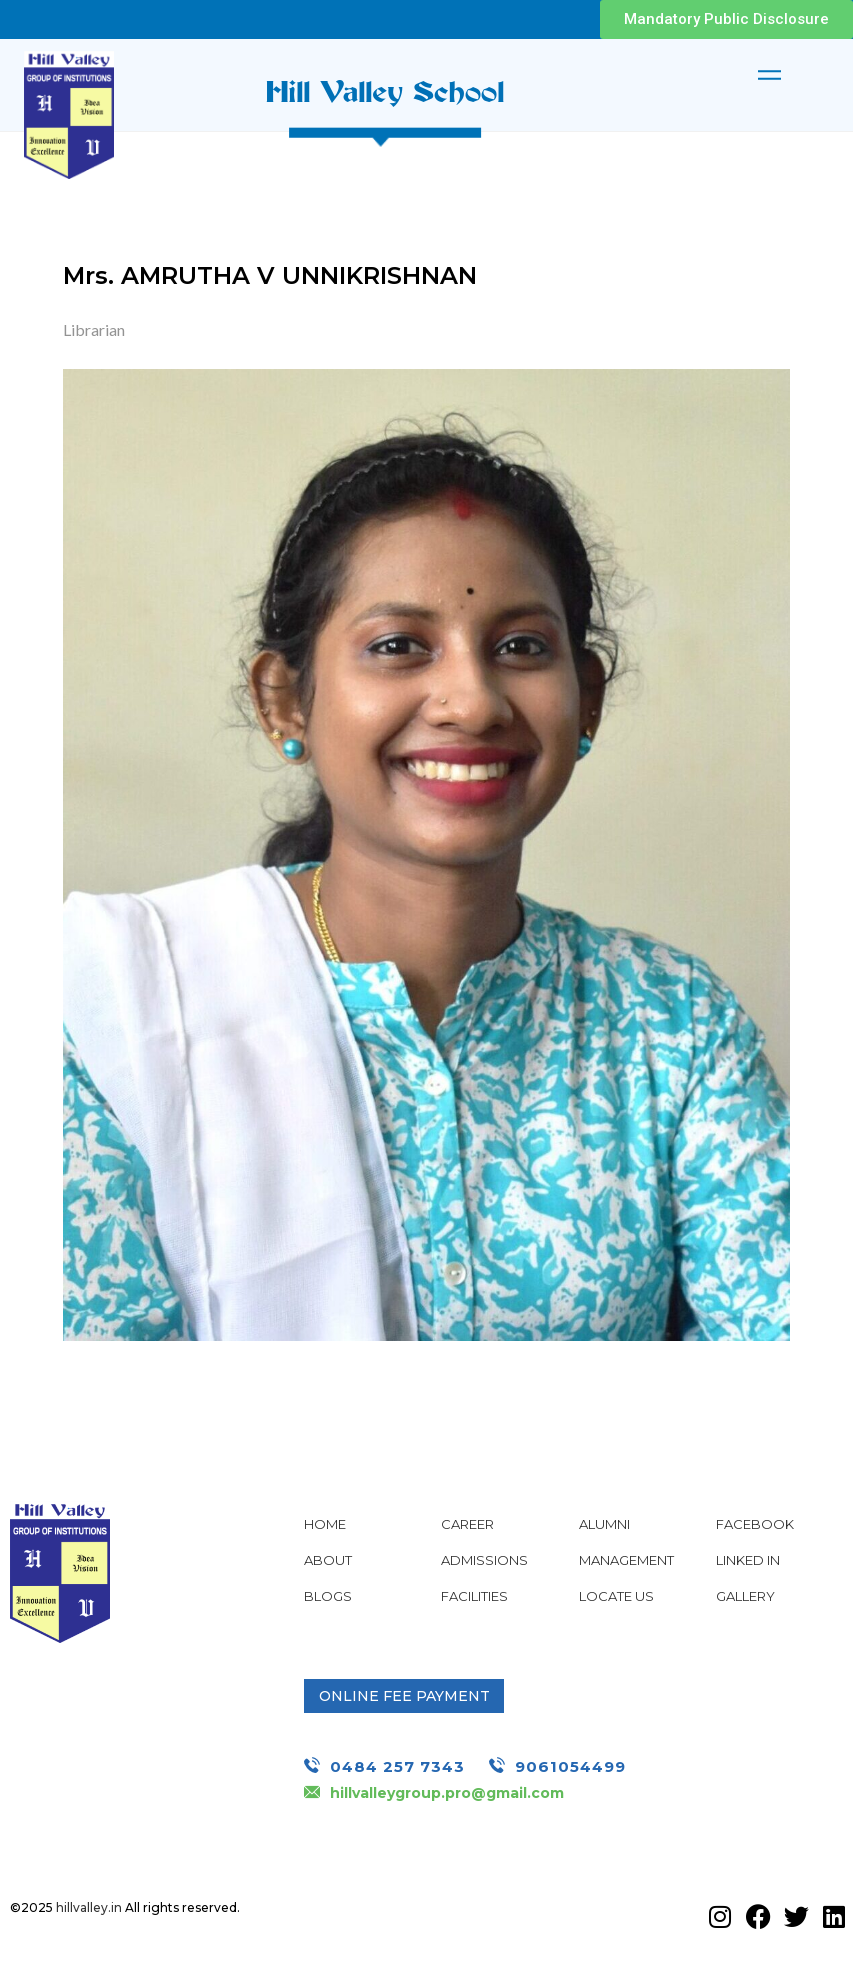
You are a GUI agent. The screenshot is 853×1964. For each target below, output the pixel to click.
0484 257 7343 (397, 1766)
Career (467, 1524)
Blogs (328, 1596)
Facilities (474, 1596)
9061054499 (570, 1766)
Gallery (745, 1596)
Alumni (604, 1524)
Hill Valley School (385, 90)
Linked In (748, 1560)
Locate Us (616, 1596)
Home (325, 1524)
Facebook (755, 1524)
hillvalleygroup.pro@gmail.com (447, 1793)
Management (626, 1560)
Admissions (484, 1560)
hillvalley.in (89, 1907)
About (328, 1560)
